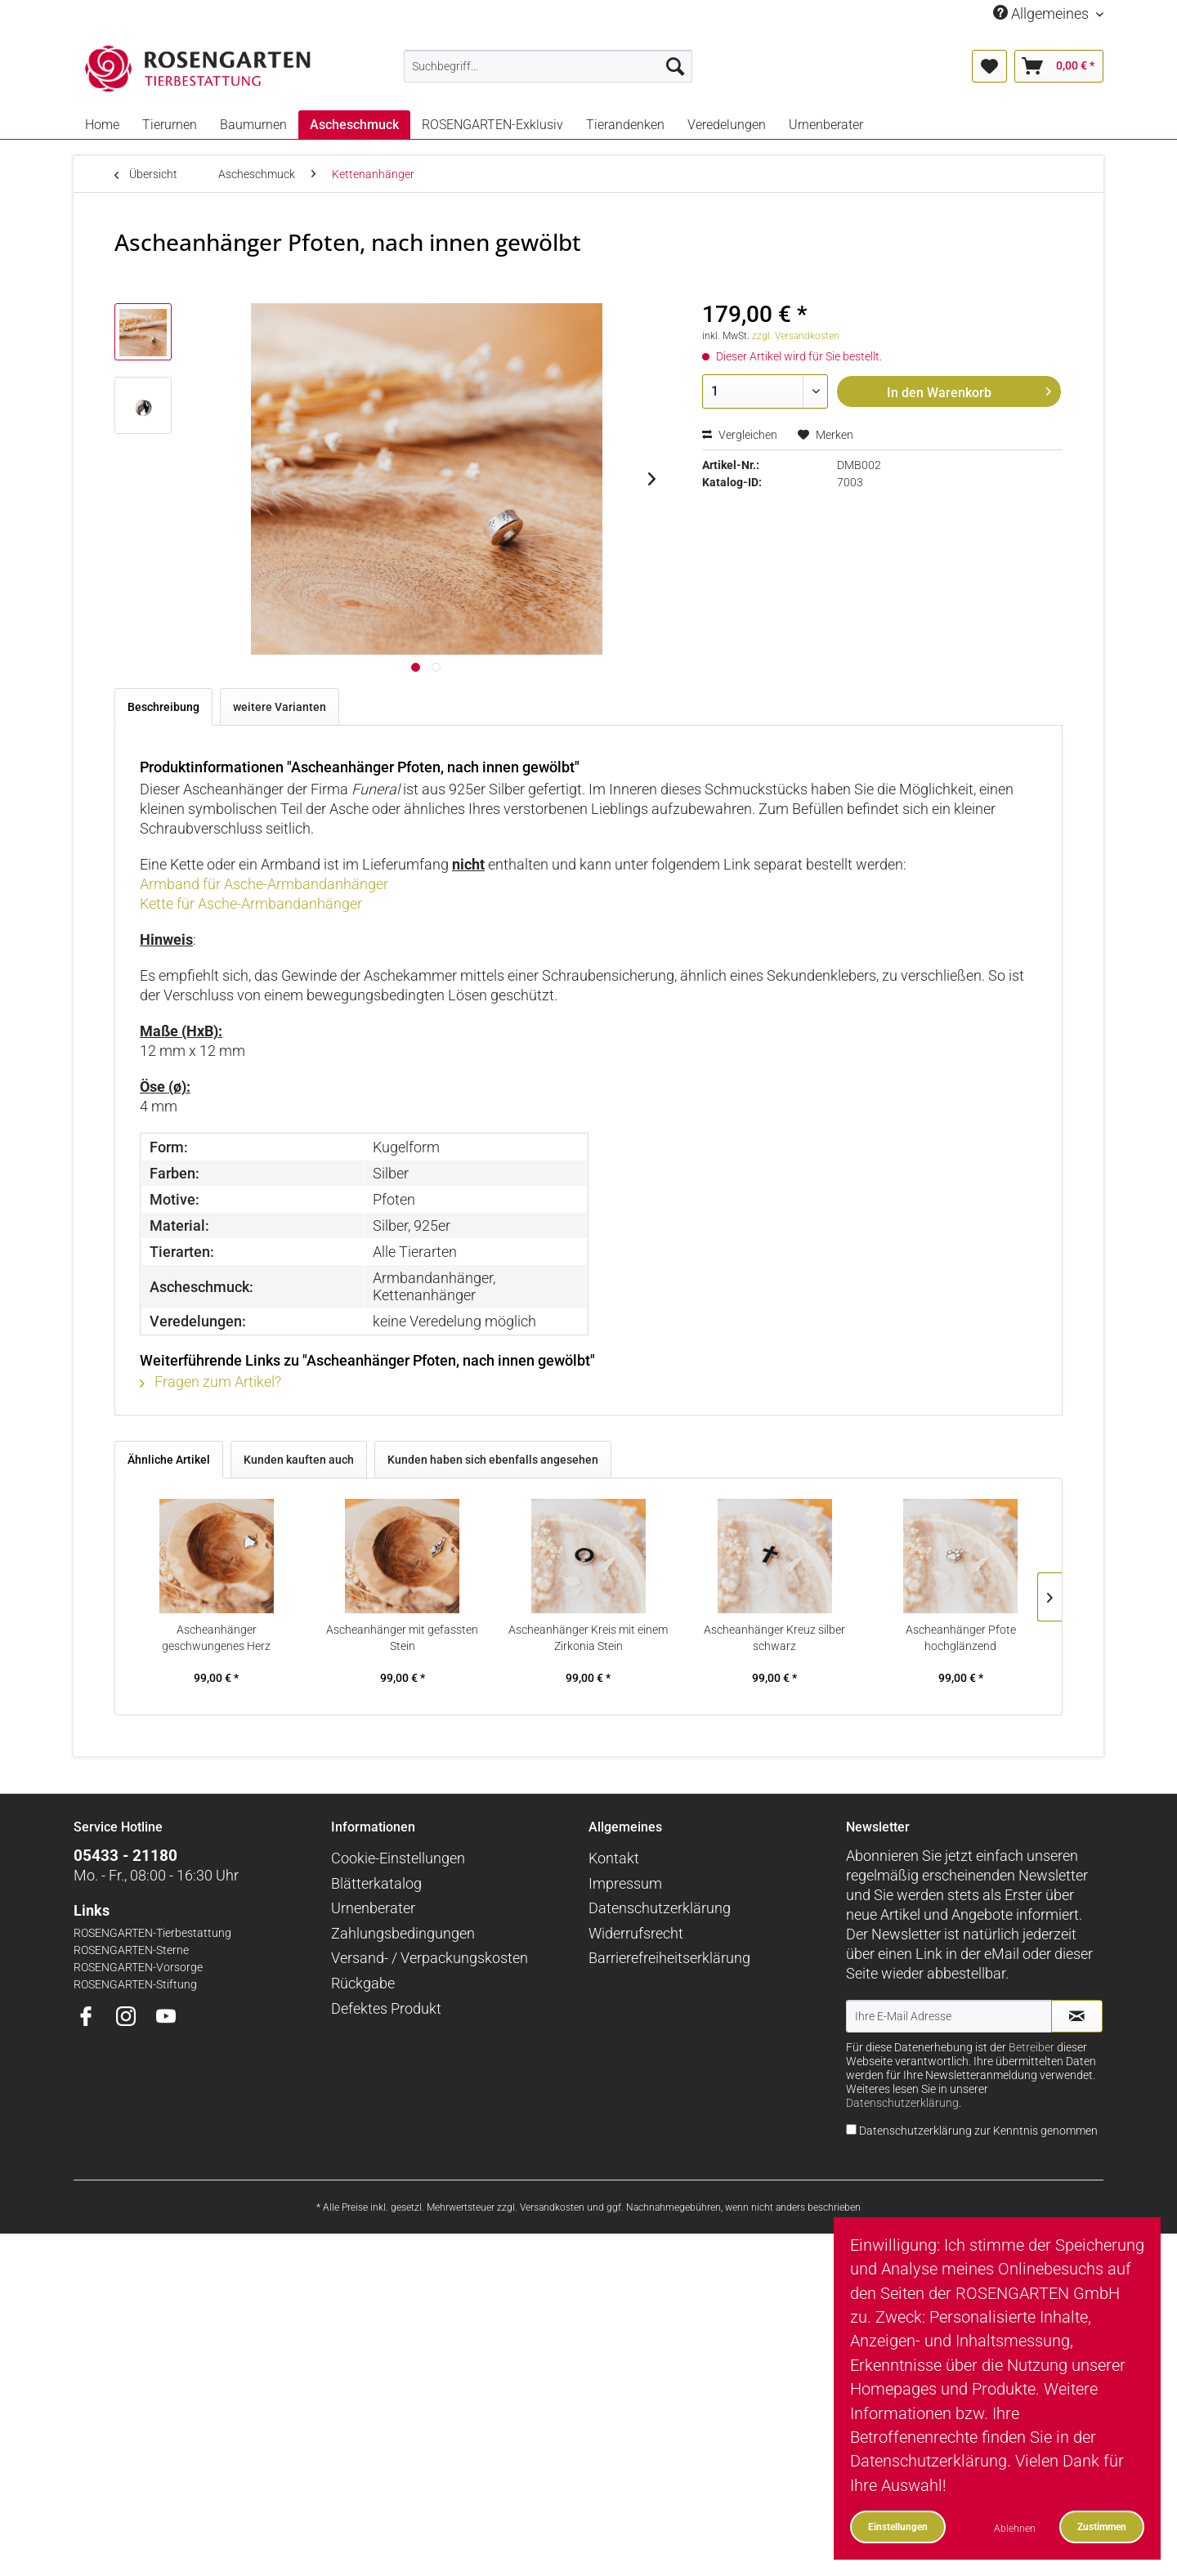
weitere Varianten (279, 706)
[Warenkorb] (1058, 66)
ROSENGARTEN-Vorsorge (138, 1967)
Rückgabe (363, 1983)
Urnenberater (373, 1907)
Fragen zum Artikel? (210, 1381)
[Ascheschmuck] (354, 124)
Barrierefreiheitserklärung (669, 1957)
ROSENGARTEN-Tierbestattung (152, 1933)
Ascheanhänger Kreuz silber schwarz (774, 1637)
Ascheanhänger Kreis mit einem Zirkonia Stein (588, 1637)
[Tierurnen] (169, 124)
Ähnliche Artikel (169, 1459)
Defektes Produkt (386, 2008)
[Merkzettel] (989, 66)
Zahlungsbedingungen (403, 1933)
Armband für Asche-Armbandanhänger (264, 883)
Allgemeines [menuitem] (1042, 13)
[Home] (102, 124)
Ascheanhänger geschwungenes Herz (216, 1637)
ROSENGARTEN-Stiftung (135, 1985)
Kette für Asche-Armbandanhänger (251, 903)
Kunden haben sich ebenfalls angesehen (492, 1459)
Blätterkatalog (376, 1883)
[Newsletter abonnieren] (1077, 2016)
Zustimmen (1101, 2526)
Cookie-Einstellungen (398, 1858)
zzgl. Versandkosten (795, 336)
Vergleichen (739, 434)
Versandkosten (552, 2207)
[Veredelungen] (726, 124)
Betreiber (1031, 2048)
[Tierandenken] (625, 124)
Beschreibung (163, 706)
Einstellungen (898, 2526)
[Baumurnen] (253, 124)
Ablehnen (1015, 2528)
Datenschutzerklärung (659, 1907)
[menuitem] (548, 66)
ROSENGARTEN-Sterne (131, 1950)
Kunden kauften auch (299, 1459)
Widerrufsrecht (635, 1933)
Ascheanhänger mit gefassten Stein (402, 1637)
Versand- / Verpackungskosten (429, 1957)
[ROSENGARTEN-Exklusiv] (492, 124)
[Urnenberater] (826, 124)
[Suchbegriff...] (548, 66)
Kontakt (613, 1858)
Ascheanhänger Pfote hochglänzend (961, 1637)
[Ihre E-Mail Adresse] (949, 2016)
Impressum (625, 1883)
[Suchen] (675, 66)
